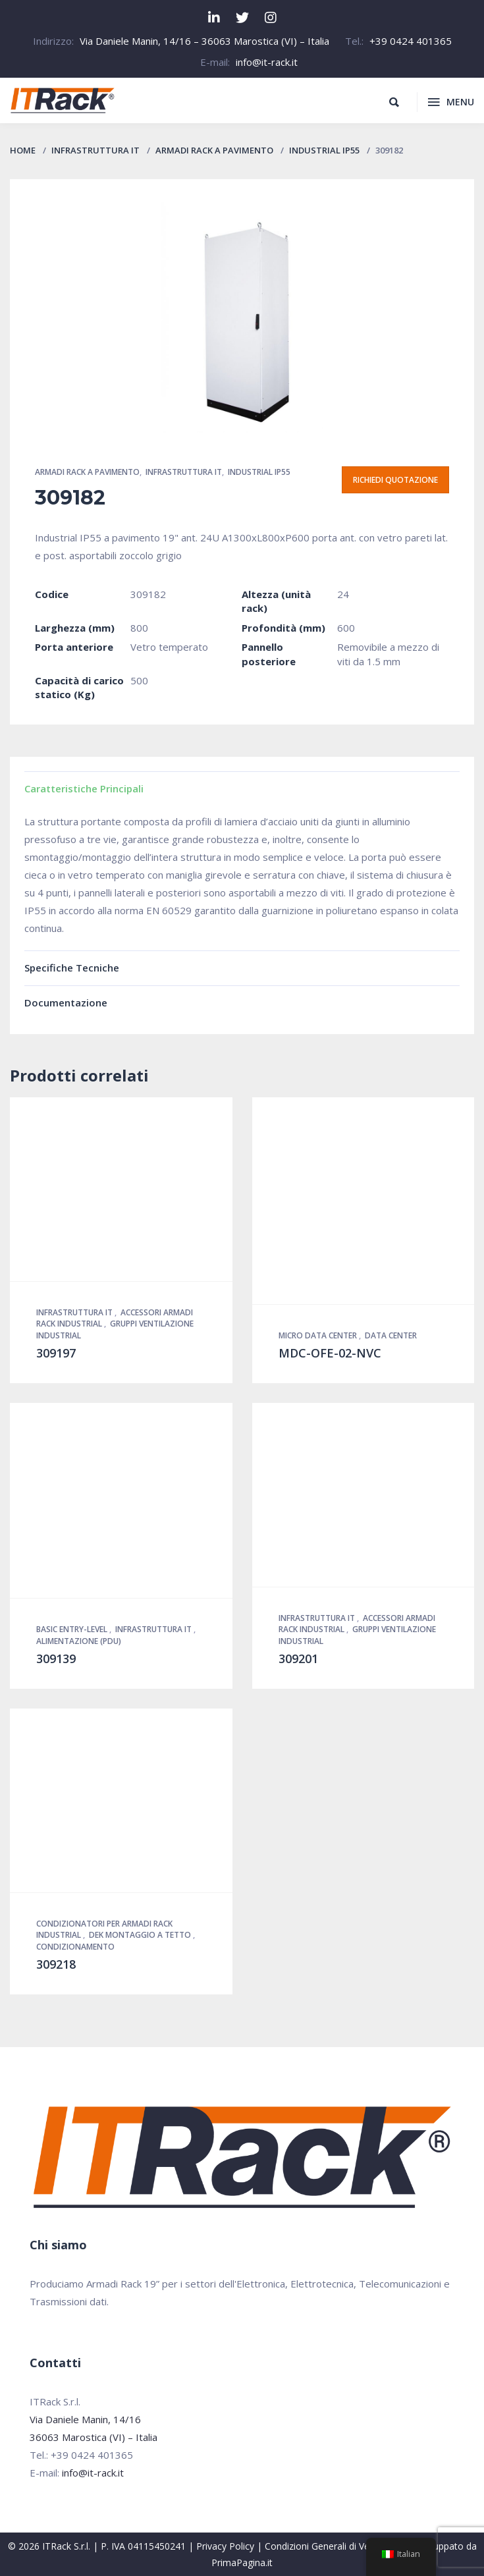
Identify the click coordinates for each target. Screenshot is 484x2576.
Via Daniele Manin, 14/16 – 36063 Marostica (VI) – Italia (204, 40)
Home (23, 150)
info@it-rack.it (267, 62)
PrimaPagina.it (242, 2562)
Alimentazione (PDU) (78, 1641)
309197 (56, 1353)
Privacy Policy (225, 2546)
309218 (56, 1964)
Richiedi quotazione (395, 479)
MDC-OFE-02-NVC (330, 1353)
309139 (56, 1658)
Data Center (391, 1335)
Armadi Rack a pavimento (214, 150)
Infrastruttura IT (95, 150)
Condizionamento (75, 1946)
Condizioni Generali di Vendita (327, 2546)
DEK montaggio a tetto (141, 1934)
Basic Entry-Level (72, 1629)
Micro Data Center (319, 1335)
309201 (298, 1658)
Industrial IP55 (324, 150)
